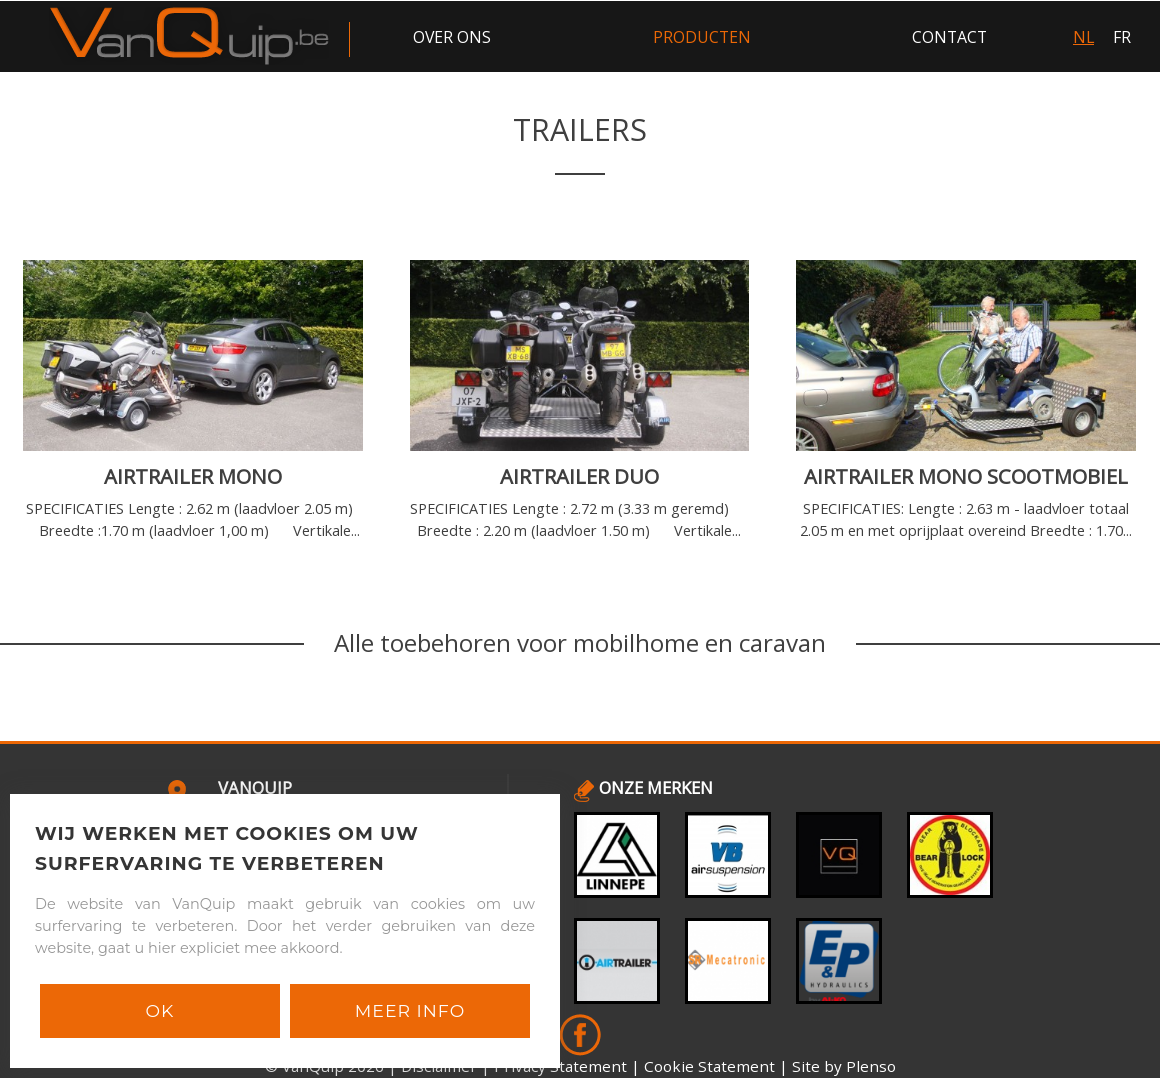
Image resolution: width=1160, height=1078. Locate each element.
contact (949, 37)
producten (702, 37)
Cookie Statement (709, 1066)
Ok (160, 1010)
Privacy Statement (560, 1066)
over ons (452, 37)
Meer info (410, 1010)
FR (1122, 37)
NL (1083, 37)
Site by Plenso (844, 1066)
